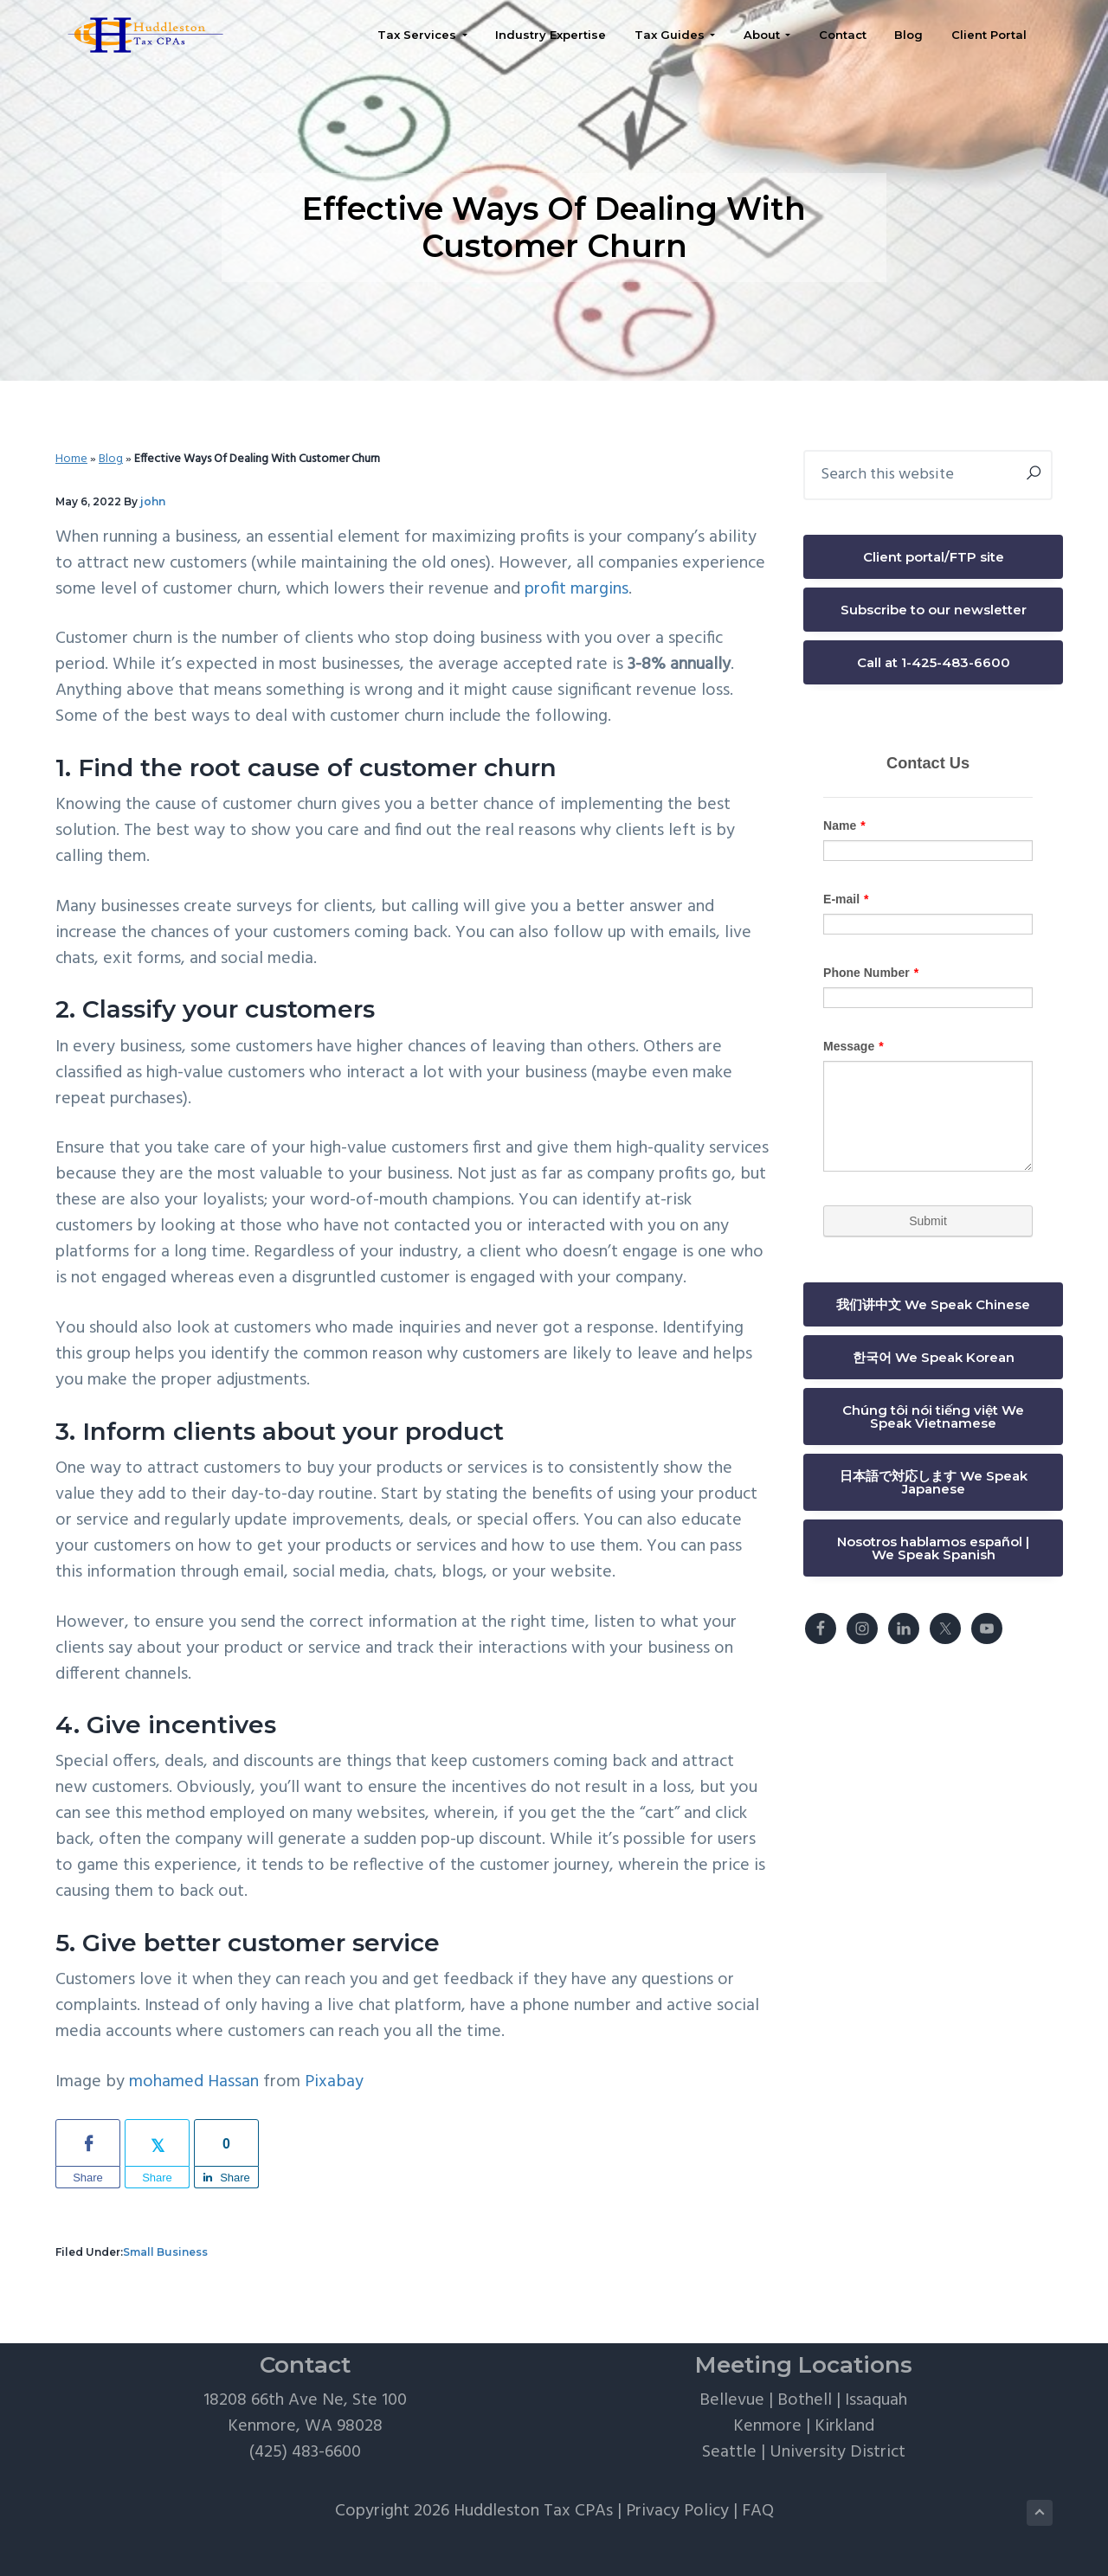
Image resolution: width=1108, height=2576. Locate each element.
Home (71, 459)
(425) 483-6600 (305, 2452)
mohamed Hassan (194, 2082)
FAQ (758, 2511)
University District (837, 2452)
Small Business (165, 2251)
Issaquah (876, 2400)
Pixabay (334, 2082)
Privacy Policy (677, 2511)
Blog (111, 459)
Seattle (729, 2452)
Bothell (804, 2400)
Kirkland (844, 2426)
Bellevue (731, 2400)
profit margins (576, 589)
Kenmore (767, 2426)
